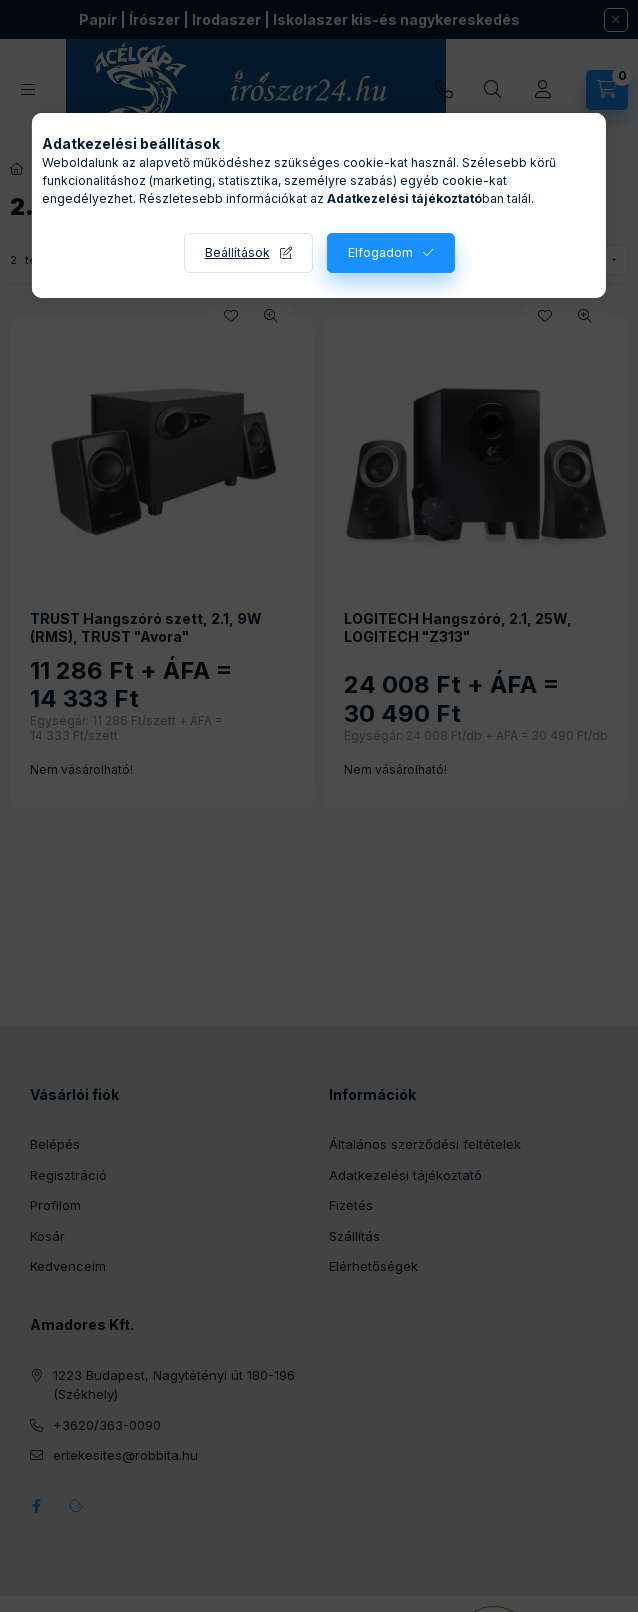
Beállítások (237, 252)
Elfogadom (380, 252)
